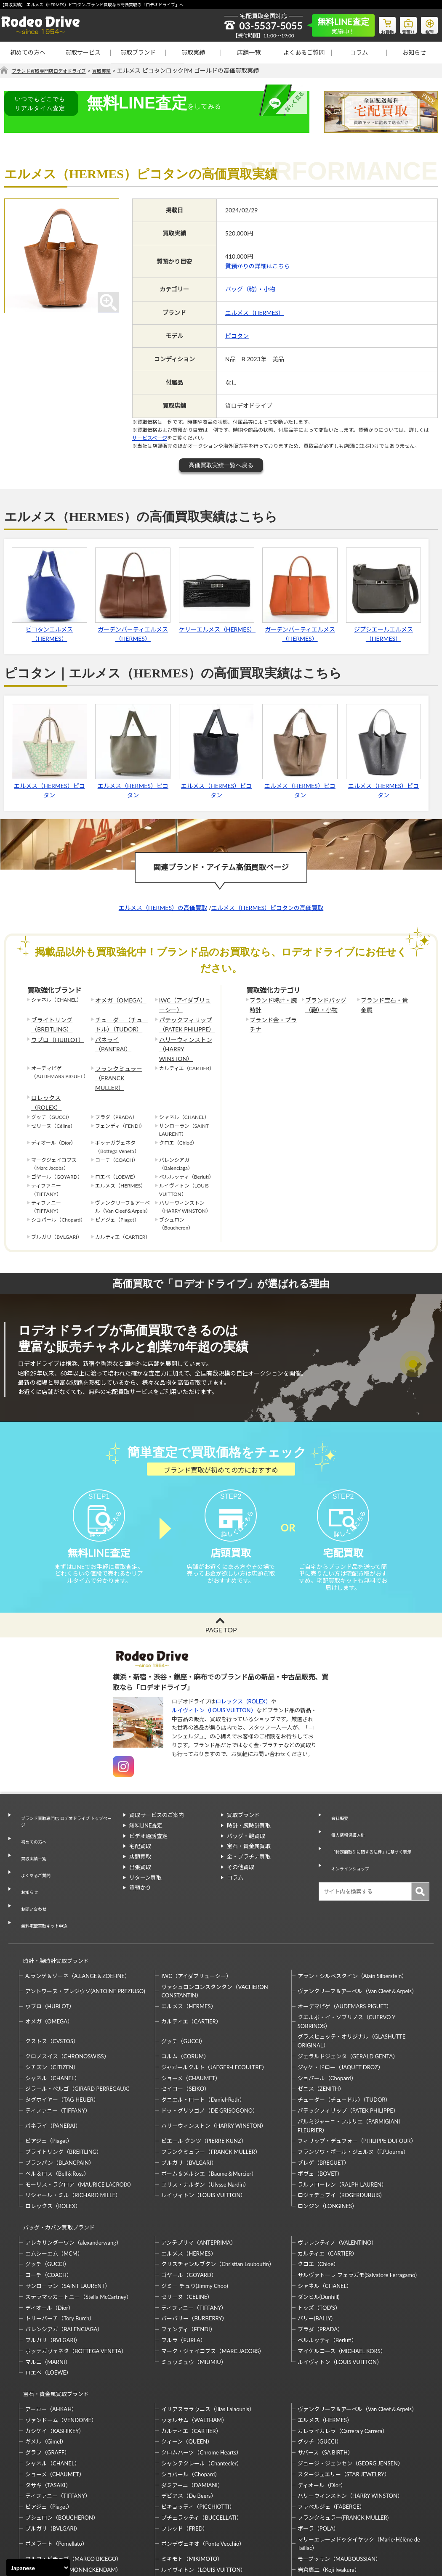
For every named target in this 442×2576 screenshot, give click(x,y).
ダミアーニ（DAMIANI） (192, 2408)
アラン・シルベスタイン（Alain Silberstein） (352, 1914)
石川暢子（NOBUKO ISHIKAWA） (203, 2503)
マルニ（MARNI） (48, 2292)
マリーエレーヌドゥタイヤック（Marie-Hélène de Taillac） (359, 2466)
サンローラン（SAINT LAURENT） (67, 2216)
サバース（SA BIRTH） (325, 2375)
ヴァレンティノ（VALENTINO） (337, 2173)
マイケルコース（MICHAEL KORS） (342, 2281)
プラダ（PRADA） (320, 2260)
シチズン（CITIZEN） (52, 2005)
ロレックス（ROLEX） (57, 1068)
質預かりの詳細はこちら (257, 266)
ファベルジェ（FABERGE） (331, 2429)
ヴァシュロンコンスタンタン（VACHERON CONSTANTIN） (214, 1929)
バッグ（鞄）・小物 (250, 289)
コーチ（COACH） (48, 2206)
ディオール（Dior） (49, 2238)
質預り (402, 23)
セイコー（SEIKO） (185, 2027)
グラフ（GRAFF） (47, 2375)
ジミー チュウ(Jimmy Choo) (194, 2216)
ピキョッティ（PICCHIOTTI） (197, 2429)
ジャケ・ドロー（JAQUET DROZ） (340, 2005)
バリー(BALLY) (315, 2249)
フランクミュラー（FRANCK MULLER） (120, 1055)
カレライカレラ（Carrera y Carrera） (343, 2354)
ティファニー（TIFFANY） (58, 2049)
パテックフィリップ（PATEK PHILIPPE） (183, 1021)
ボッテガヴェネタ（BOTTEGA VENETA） (76, 2281)
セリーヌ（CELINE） (187, 2227)
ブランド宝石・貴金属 (383, 1004)
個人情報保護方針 (346, 1812)
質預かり (140, 1875)
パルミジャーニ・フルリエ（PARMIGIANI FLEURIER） (349, 2064)
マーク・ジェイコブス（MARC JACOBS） (212, 2281)
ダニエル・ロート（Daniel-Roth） (203, 2038)
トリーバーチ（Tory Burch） (60, 2249)
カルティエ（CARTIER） (191, 1960)
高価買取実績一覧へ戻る (221, 465)
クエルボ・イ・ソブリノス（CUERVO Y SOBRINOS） (346, 1960)
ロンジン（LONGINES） (327, 2144)
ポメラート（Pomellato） (56, 2466)
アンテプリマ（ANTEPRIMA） (198, 2173)
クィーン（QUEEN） (187, 2364)
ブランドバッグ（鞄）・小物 (323, 1004)
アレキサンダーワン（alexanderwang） (73, 2173)
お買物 (376, 23)
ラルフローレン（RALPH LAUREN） (342, 2122)
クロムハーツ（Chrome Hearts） (201, 2375)
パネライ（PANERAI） (120, 1034)
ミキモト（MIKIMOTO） (192, 2481)
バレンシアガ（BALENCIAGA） (64, 2260)
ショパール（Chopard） (327, 2016)
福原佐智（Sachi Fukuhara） (332, 2503)
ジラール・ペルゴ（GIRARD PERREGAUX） (79, 2027)
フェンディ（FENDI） (188, 2260)
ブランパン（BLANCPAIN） (59, 2101)
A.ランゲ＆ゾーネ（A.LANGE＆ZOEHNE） (77, 1914)
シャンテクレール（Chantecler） (201, 2386)
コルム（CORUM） (185, 1995)
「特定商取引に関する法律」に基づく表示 (377, 1823)
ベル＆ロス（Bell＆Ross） (57, 2112)
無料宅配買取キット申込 (44, 1873)
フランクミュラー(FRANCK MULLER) (343, 2440)
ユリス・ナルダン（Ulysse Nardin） (205, 2122)
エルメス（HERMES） (254, 312)
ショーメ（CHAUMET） (191, 2016)
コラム (359, 52)
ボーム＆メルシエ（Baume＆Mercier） (209, 2112)
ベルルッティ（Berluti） (327, 2270)
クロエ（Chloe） (318, 2195)
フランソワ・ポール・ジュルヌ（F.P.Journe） (353, 2090)
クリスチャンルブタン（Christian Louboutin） (217, 2195)
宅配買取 (140, 1833)
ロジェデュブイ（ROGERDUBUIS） (342, 2133)
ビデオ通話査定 (148, 1823)
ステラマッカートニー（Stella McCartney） (78, 2227)
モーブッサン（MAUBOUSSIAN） (339, 2481)
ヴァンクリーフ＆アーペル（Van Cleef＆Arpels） (357, 1929)
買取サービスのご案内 (156, 1802)
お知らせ (414, 52)
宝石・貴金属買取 (249, 1833)
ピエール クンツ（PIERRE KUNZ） (203, 2079)
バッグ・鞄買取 (246, 1823)
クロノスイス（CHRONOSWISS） (67, 1995)
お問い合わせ (30, 1862)
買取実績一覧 (30, 1831)
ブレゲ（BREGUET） (323, 2101)
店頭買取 (140, 1844)
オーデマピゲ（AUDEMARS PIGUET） (345, 1944)
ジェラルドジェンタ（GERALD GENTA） (348, 1995)
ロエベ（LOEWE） (48, 2303)
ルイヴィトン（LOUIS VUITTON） (214, 1697)
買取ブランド (138, 52)
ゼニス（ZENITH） (321, 2027)
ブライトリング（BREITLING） (49, 1021)
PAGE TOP (221, 1617)
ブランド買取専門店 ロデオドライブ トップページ (65, 1806)
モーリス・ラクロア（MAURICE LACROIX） (79, 2122)
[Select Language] (38, 2567)
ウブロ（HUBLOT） (54, 1034)
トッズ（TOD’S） (319, 2238)
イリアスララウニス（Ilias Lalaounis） (207, 2332)
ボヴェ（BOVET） (320, 2112)
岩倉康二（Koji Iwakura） (329, 2492)
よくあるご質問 (304, 52)
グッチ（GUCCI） (183, 1979)
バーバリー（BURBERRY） (194, 2249)
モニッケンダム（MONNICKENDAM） (73, 2492)
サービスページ (149, 438)
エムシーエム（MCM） (54, 2184)
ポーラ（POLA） (318, 2451)
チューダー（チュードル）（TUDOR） (120, 1021)
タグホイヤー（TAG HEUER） (62, 2038)
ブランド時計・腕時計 (272, 1004)
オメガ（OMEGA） (117, 1000)
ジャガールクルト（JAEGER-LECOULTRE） (214, 2005)
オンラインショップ (349, 1833)
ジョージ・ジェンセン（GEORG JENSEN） (350, 2386)
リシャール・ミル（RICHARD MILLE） (73, 2133)
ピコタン (237, 336)
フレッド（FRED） (184, 2451)
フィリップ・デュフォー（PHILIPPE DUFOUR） (357, 2079)
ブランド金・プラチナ (272, 1021)
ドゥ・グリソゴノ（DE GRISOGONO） (209, 2049)
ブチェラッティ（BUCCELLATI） (201, 2440)
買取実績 (193, 52)
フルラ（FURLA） (183, 2270)
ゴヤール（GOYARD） (188, 2206)
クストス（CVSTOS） (52, 1979)
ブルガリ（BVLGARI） (188, 2101)
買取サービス (83, 52)
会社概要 (335, 1802)
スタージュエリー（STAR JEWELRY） (344, 2397)
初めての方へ (27, 52)
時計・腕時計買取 (249, 1812)
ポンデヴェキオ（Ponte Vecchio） (203, 2466)
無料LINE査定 (146, 1812)
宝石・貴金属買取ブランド (52, 2321)
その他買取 (240, 1854)
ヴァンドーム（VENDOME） (61, 2343)
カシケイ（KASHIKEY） (54, 2354)
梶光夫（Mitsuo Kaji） (52, 2503)
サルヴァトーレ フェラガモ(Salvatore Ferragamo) (357, 2206)
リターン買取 (145, 1864)
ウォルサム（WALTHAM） (194, 2343)
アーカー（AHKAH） (51, 2332)
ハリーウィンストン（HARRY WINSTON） (185, 1038)
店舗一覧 (249, 52)
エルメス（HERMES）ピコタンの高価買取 (267, 908)
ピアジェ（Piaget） (48, 2079)
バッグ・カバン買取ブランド (55, 2162)
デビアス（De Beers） (188, 2418)
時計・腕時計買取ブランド (52, 1903)
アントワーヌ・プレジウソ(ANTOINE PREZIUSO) (85, 1929)
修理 (427, 23)
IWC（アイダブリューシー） (186, 1004)
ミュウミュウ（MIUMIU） (193, 2292)
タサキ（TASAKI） (48, 2408)
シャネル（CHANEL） (52, 2016)
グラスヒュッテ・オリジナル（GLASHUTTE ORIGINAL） (351, 1979)
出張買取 (140, 1854)
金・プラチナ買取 (249, 1844)
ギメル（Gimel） (46, 2364)
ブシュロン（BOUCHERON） (62, 2440)
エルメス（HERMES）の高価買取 (163, 908)
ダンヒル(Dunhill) (319, 2227)
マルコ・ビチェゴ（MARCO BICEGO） (73, 2481)
